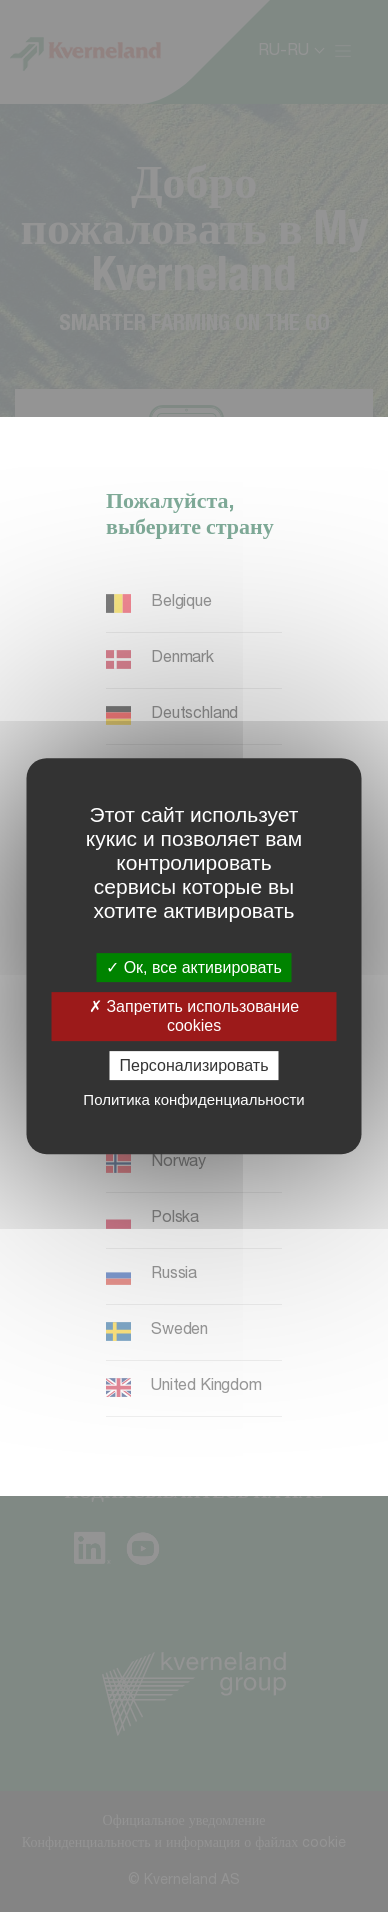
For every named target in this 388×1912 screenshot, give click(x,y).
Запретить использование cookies (194, 1016)
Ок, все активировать (194, 967)
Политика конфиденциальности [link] (193, 1099)
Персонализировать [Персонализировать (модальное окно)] (194, 1065)
